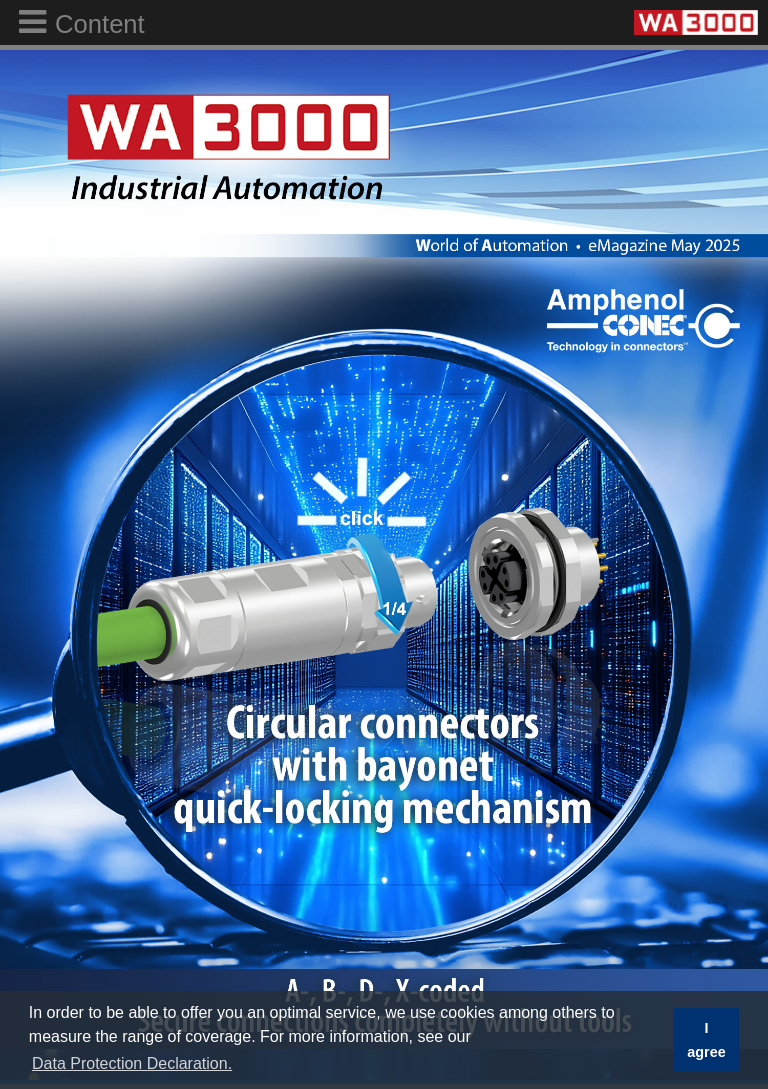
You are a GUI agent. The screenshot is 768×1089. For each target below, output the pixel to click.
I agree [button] (706, 1040)
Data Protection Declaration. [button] (132, 1063)
